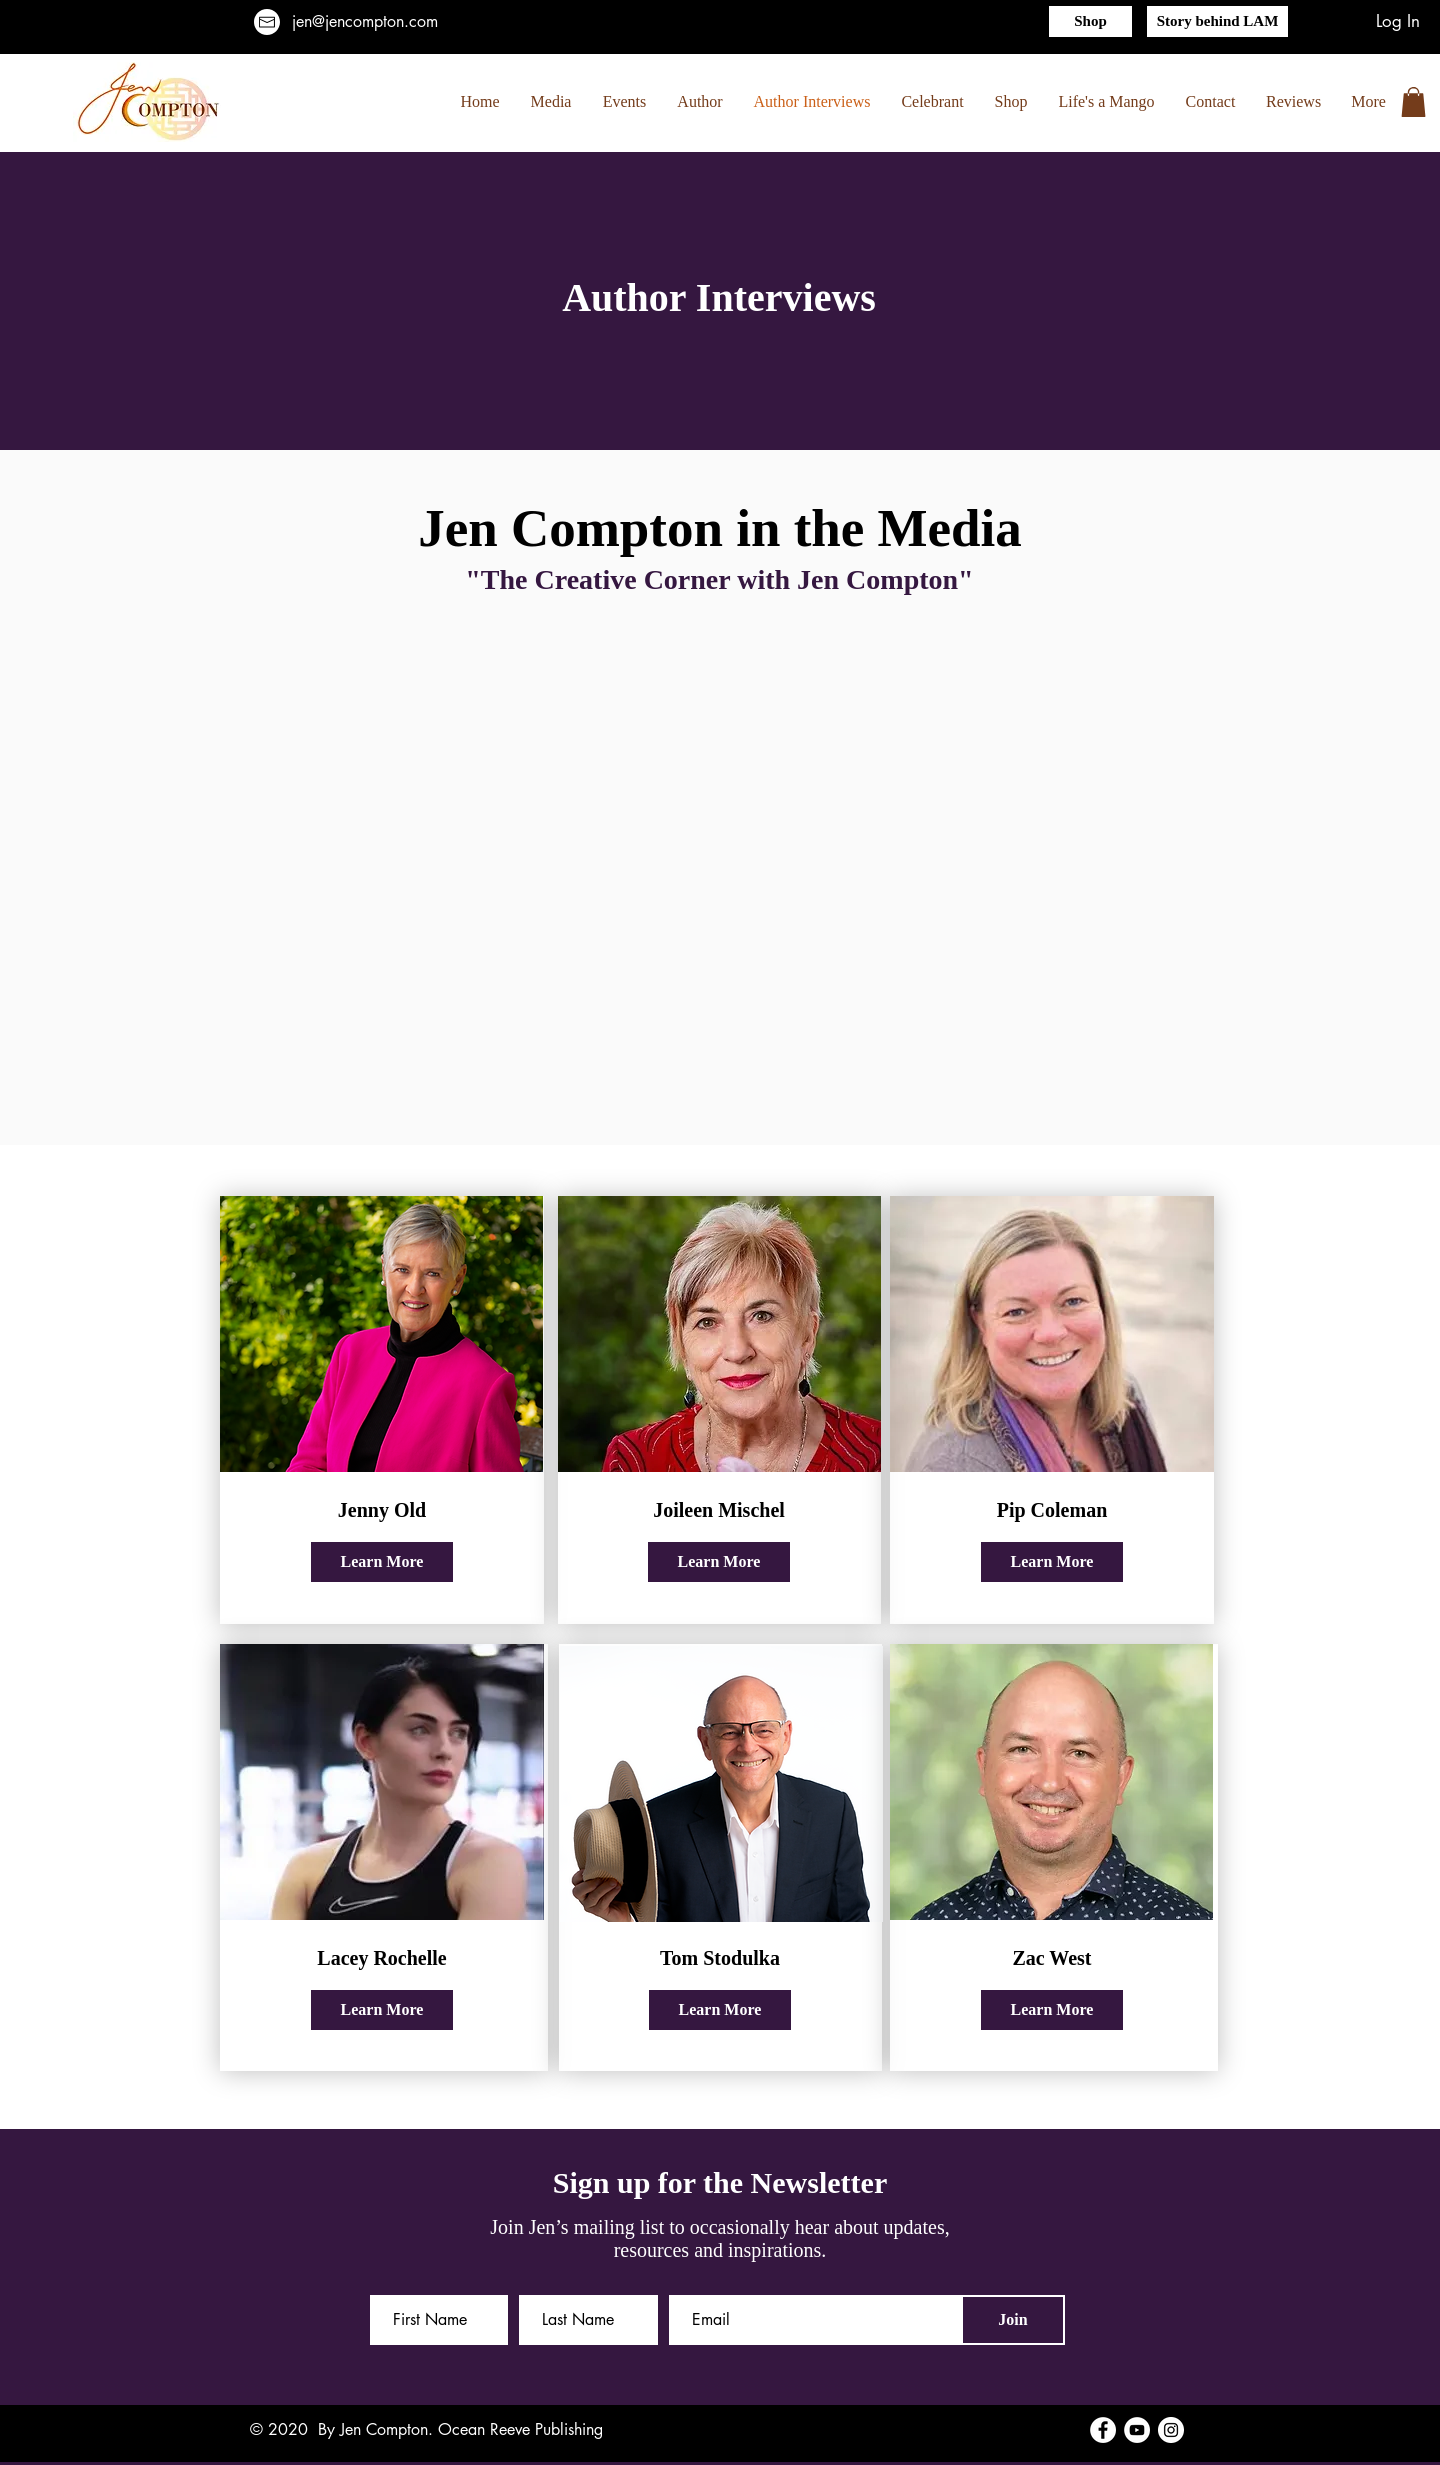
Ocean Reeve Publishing (520, 2429)
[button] (1413, 102)
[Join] (1013, 2320)
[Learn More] (382, 1562)
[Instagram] (1171, 2430)
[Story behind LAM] (1217, 21)
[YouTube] (1137, 2430)
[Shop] (1090, 21)
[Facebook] (1103, 2430)
